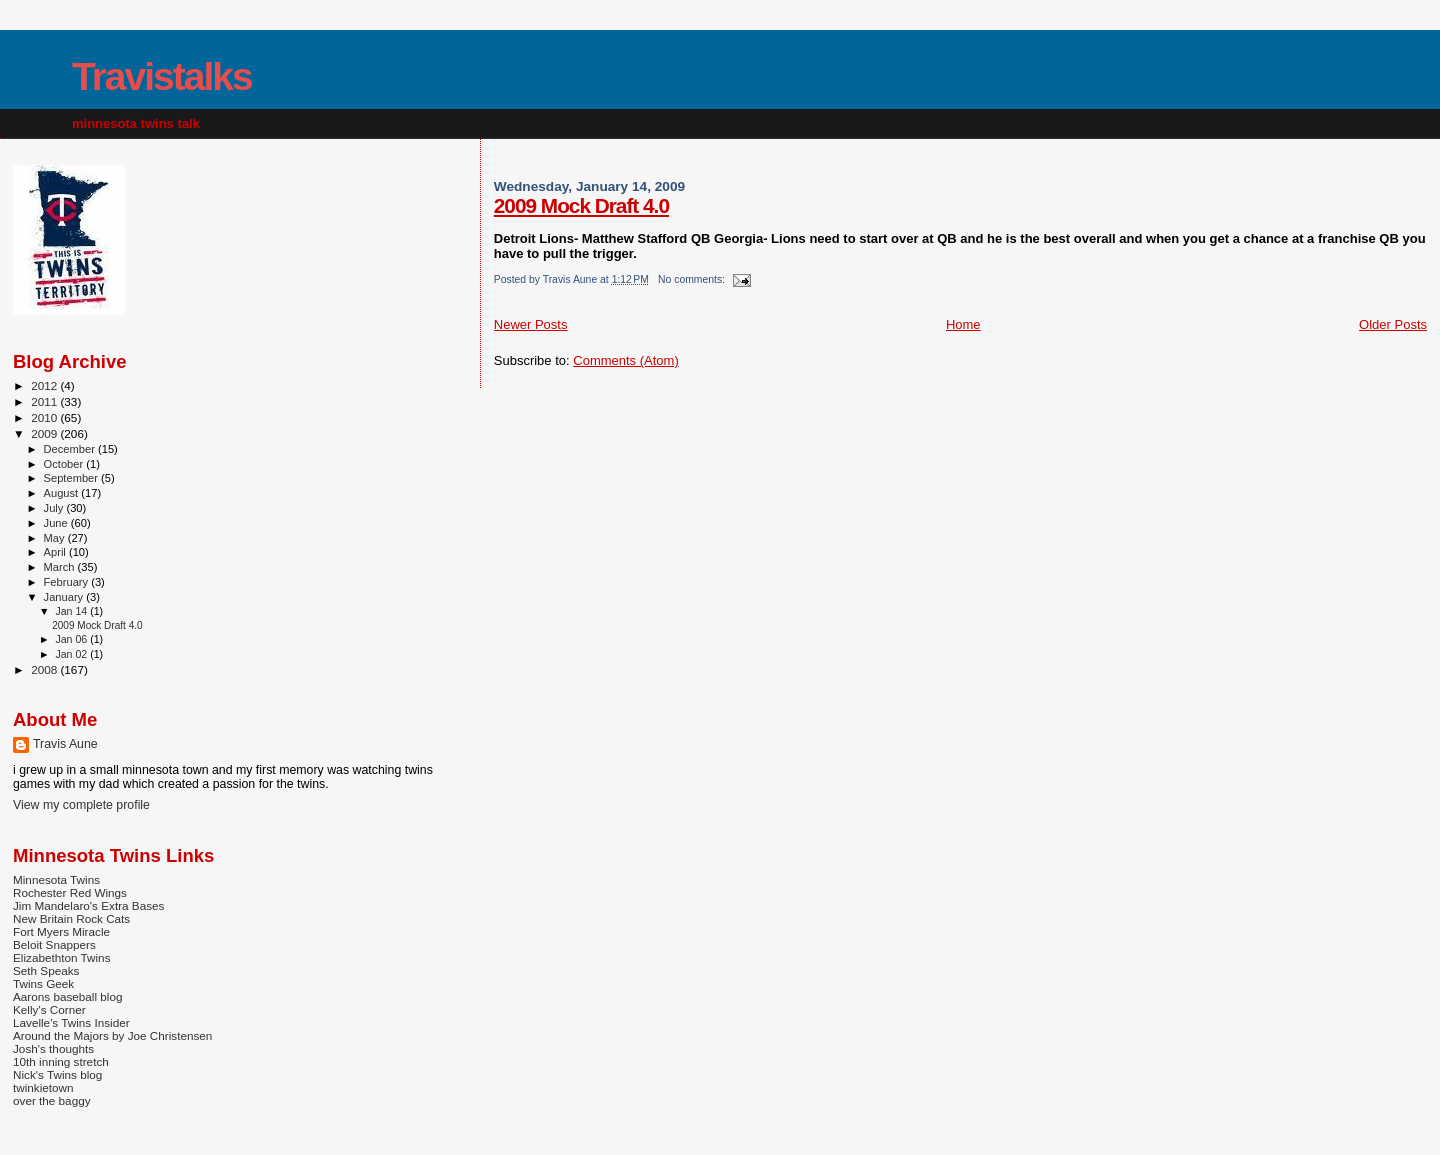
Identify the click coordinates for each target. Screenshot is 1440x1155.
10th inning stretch (61, 1061)
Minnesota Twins (56, 879)
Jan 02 (72, 654)
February (68, 582)
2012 (45, 385)
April (56, 552)
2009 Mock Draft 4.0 (581, 205)
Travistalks (162, 76)
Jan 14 (72, 611)
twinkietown (43, 1087)
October (65, 464)
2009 (45, 433)
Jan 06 (72, 639)
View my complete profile (81, 805)
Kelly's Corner (49, 1009)
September (73, 478)
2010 (45, 417)
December (71, 449)
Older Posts (1393, 324)
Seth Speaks (46, 970)
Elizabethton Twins (62, 957)
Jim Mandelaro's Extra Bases (88, 905)
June (57, 523)
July (55, 508)
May (56, 538)
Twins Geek (43, 983)
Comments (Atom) (625, 360)
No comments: (693, 279)
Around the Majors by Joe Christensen (112, 1035)
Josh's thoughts (53, 1048)
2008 (45, 669)
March (61, 567)
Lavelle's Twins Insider (71, 1022)
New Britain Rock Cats (71, 918)
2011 (45, 401)
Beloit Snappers (54, 944)
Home (963, 324)
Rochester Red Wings (70, 892)
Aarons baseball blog (67, 996)
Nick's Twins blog (57, 1074)
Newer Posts (531, 324)
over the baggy (52, 1100)
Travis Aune (65, 744)
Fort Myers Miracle (61, 931)
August (63, 493)
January (65, 597)
